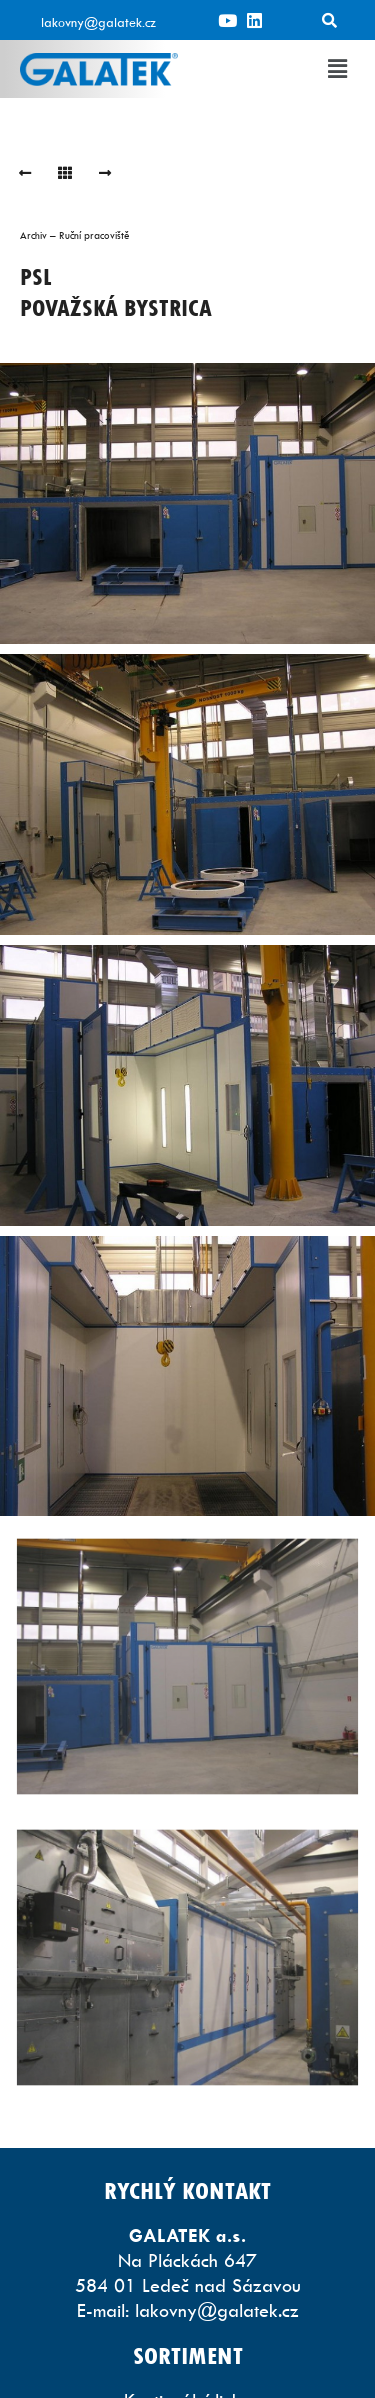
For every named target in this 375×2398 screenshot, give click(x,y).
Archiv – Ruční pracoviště (75, 235)
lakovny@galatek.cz (98, 22)
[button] (338, 69)
